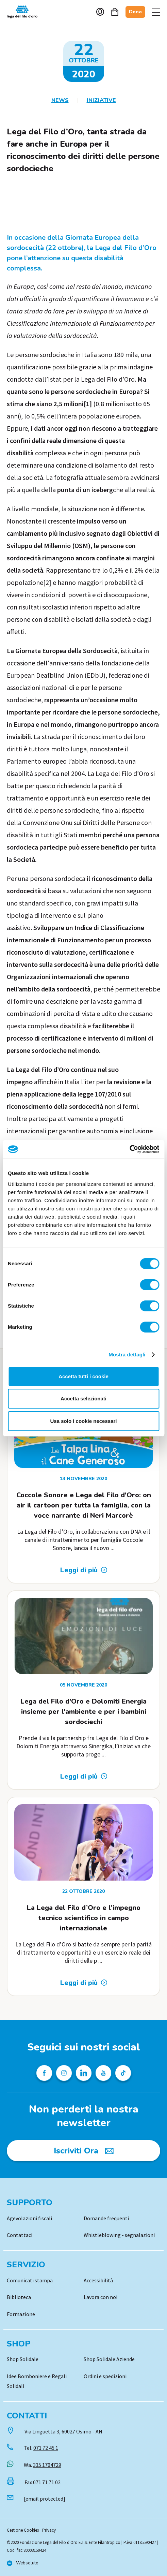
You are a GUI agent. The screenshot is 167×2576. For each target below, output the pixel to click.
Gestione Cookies (23, 2530)
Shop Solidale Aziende (109, 2359)
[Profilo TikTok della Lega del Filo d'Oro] (123, 2072)
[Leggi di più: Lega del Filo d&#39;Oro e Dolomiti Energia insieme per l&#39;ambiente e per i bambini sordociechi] (83, 1776)
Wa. (42, 2464)
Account (100, 12)
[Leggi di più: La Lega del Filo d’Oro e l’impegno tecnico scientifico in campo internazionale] (83, 1983)
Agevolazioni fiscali (29, 2218)
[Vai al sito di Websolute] (22, 2563)
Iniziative (101, 100)
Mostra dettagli (126, 1354)
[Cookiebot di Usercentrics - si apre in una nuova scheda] (129, 1149)
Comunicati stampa (30, 2280)
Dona (135, 12)
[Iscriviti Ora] (83, 2150)
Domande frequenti (106, 2218)
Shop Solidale (22, 2359)
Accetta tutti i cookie (83, 1376)
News (60, 100)
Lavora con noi (100, 2297)
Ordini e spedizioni (105, 2376)
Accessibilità (98, 2280)
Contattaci (19, 2235)
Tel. (41, 2447)
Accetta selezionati (83, 1398)
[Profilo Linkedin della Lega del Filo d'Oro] (83, 2072)
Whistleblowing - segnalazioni (119, 2235)
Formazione (21, 2314)
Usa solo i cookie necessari (83, 1421)
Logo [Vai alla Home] (24, 11)
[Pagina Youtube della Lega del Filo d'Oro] (103, 2072)
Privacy (49, 2530)
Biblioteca (19, 2297)
